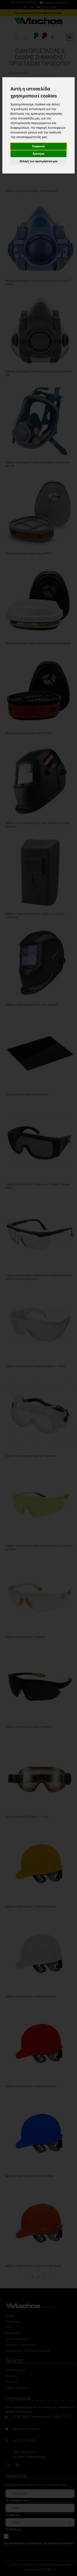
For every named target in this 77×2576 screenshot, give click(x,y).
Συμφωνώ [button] (38, 146)
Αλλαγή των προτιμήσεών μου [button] (38, 161)
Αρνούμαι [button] (38, 153)
